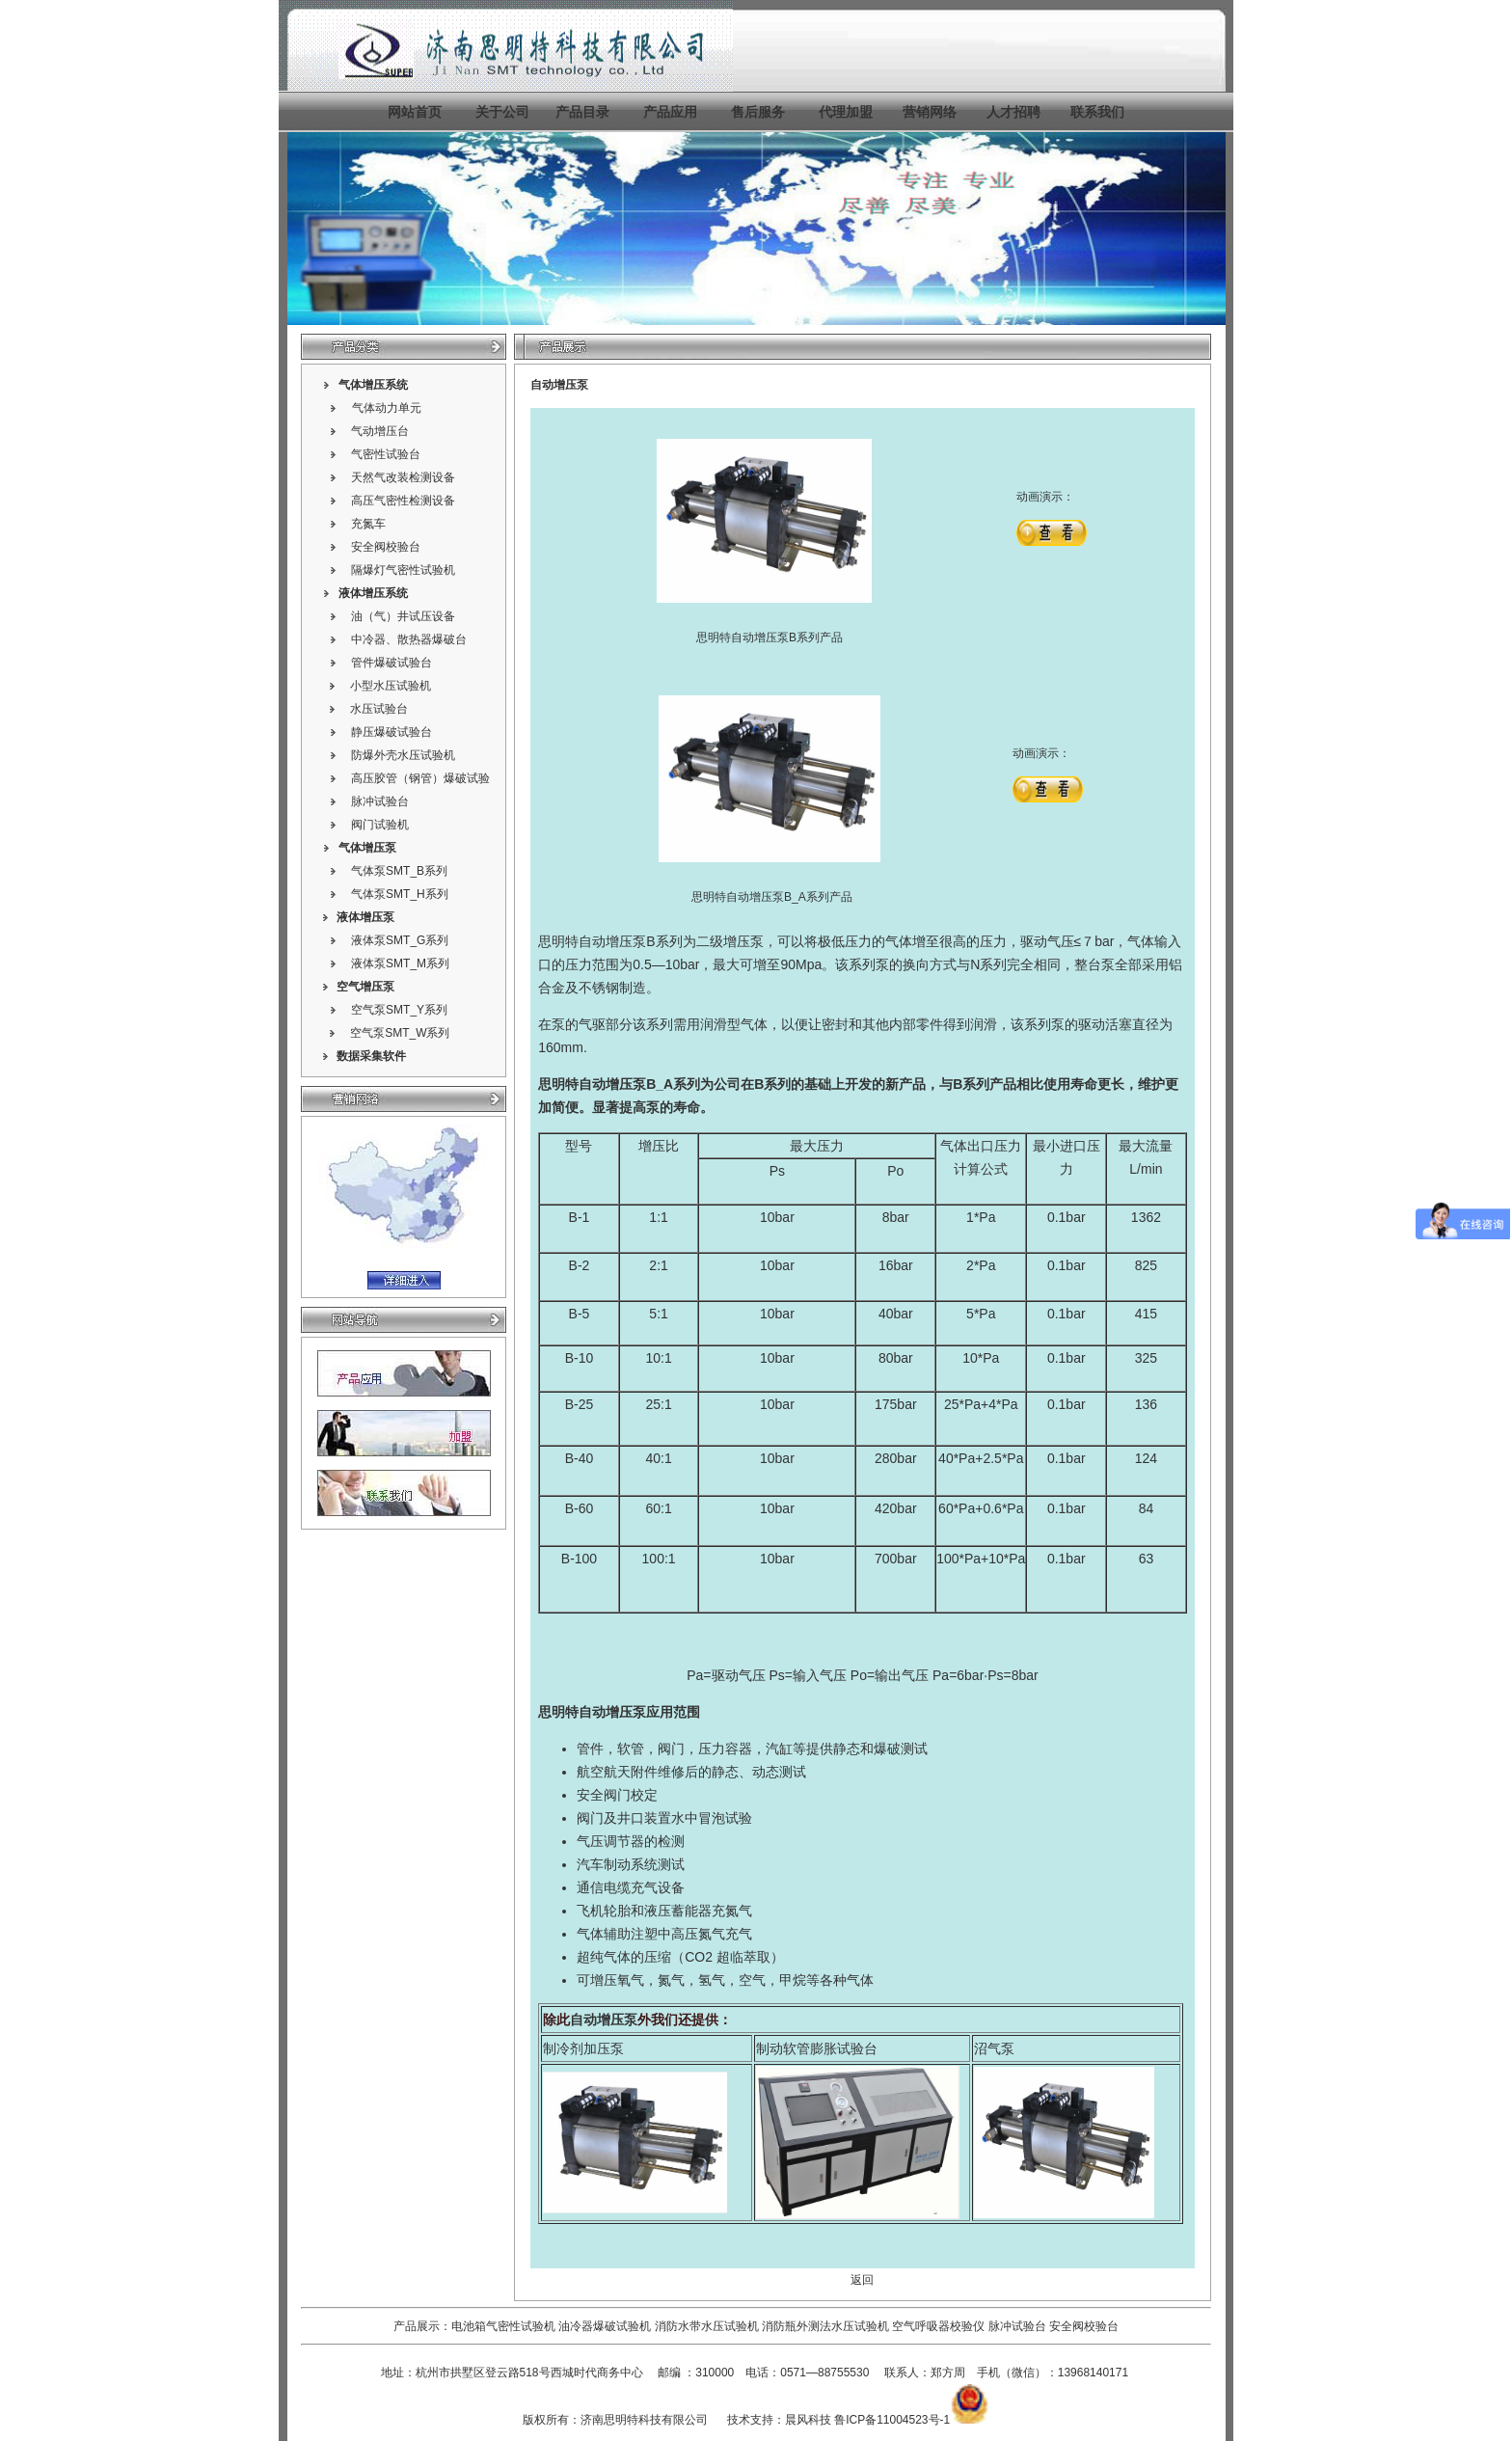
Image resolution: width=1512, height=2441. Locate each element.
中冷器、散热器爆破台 (409, 639)
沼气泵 (994, 2048)
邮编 (669, 2372)
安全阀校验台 (385, 547)
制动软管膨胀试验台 (817, 2048)
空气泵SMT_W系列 (399, 1033)
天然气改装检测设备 (403, 477)
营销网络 (930, 112)
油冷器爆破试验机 (604, 2326)
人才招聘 (1013, 112)
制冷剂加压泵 (583, 2048)
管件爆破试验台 (391, 662)
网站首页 (415, 112)
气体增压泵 (367, 847)
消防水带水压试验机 (707, 2326)
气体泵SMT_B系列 (399, 871)
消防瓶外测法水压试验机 (825, 2326)
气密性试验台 (385, 454)
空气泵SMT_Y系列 (399, 1010)
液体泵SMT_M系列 (400, 963)
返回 (862, 2280)
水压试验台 (379, 709)
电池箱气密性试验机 (503, 2326)
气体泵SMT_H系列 (399, 894)
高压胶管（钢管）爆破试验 (420, 778)
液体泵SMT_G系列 (399, 940)
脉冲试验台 (380, 801)
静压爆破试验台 (391, 732)
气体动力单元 (386, 408)
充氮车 (368, 523)
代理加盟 (846, 112)
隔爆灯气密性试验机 (403, 570)
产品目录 (582, 112)
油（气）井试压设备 (403, 616)
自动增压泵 (612, 1084)
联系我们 (1097, 112)
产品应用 (670, 112)
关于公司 (502, 112)
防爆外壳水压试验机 (403, 755)
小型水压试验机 (390, 685)
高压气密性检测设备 (403, 500)
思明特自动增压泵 (592, 941)
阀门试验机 (380, 824)
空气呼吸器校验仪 (938, 2326)
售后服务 (758, 112)
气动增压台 (380, 431)
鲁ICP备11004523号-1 (892, 2420)
